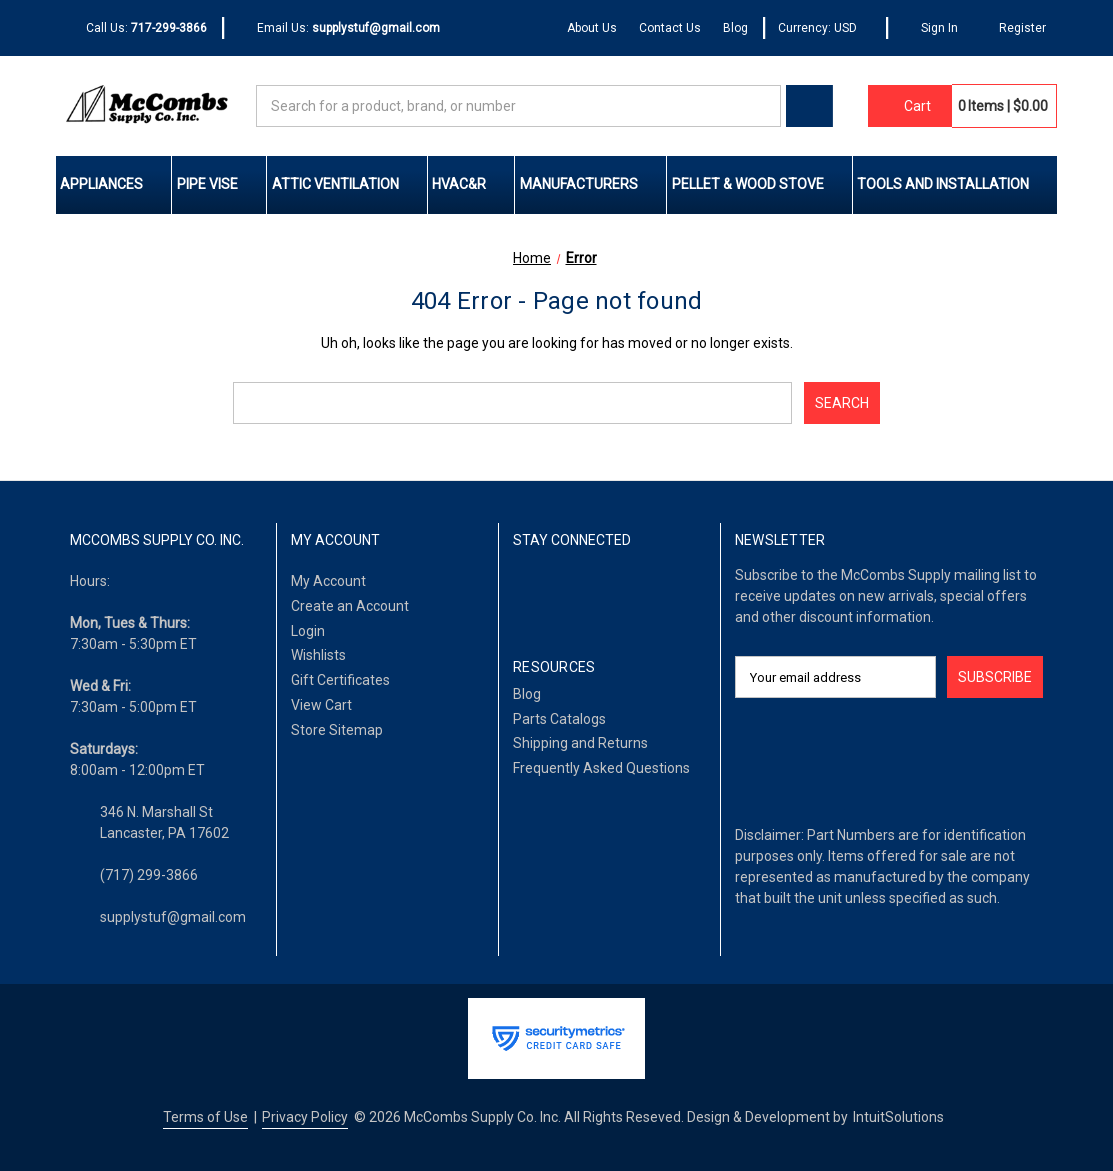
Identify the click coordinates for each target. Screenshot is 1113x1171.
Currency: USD (824, 28)
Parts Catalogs (559, 719)
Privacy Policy (305, 1117)
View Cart (321, 705)
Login (308, 631)
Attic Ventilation (347, 184)
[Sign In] (929, 28)
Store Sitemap (337, 730)
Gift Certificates (340, 680)
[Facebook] (524, 592)
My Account (328, 581)
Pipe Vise (219, 184)
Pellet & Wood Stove (760, 184)
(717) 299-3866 (149, 875)
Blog (735, 28)
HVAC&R (471, 184)
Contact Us (670, 28)
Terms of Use (205, 1117)
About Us (592, 28)
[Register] (1013, 28)
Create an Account (350, 606)
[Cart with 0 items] (910, 106)
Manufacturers (591, 184)
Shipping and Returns (580, 743)
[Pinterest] (639, 592)
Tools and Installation (955, 184)
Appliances (113, 184)
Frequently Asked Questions (601, 768)
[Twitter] (600, 592)
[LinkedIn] (562, 592)
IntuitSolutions (898, 1117)
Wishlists (318, 655)
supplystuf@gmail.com (173, 917)
